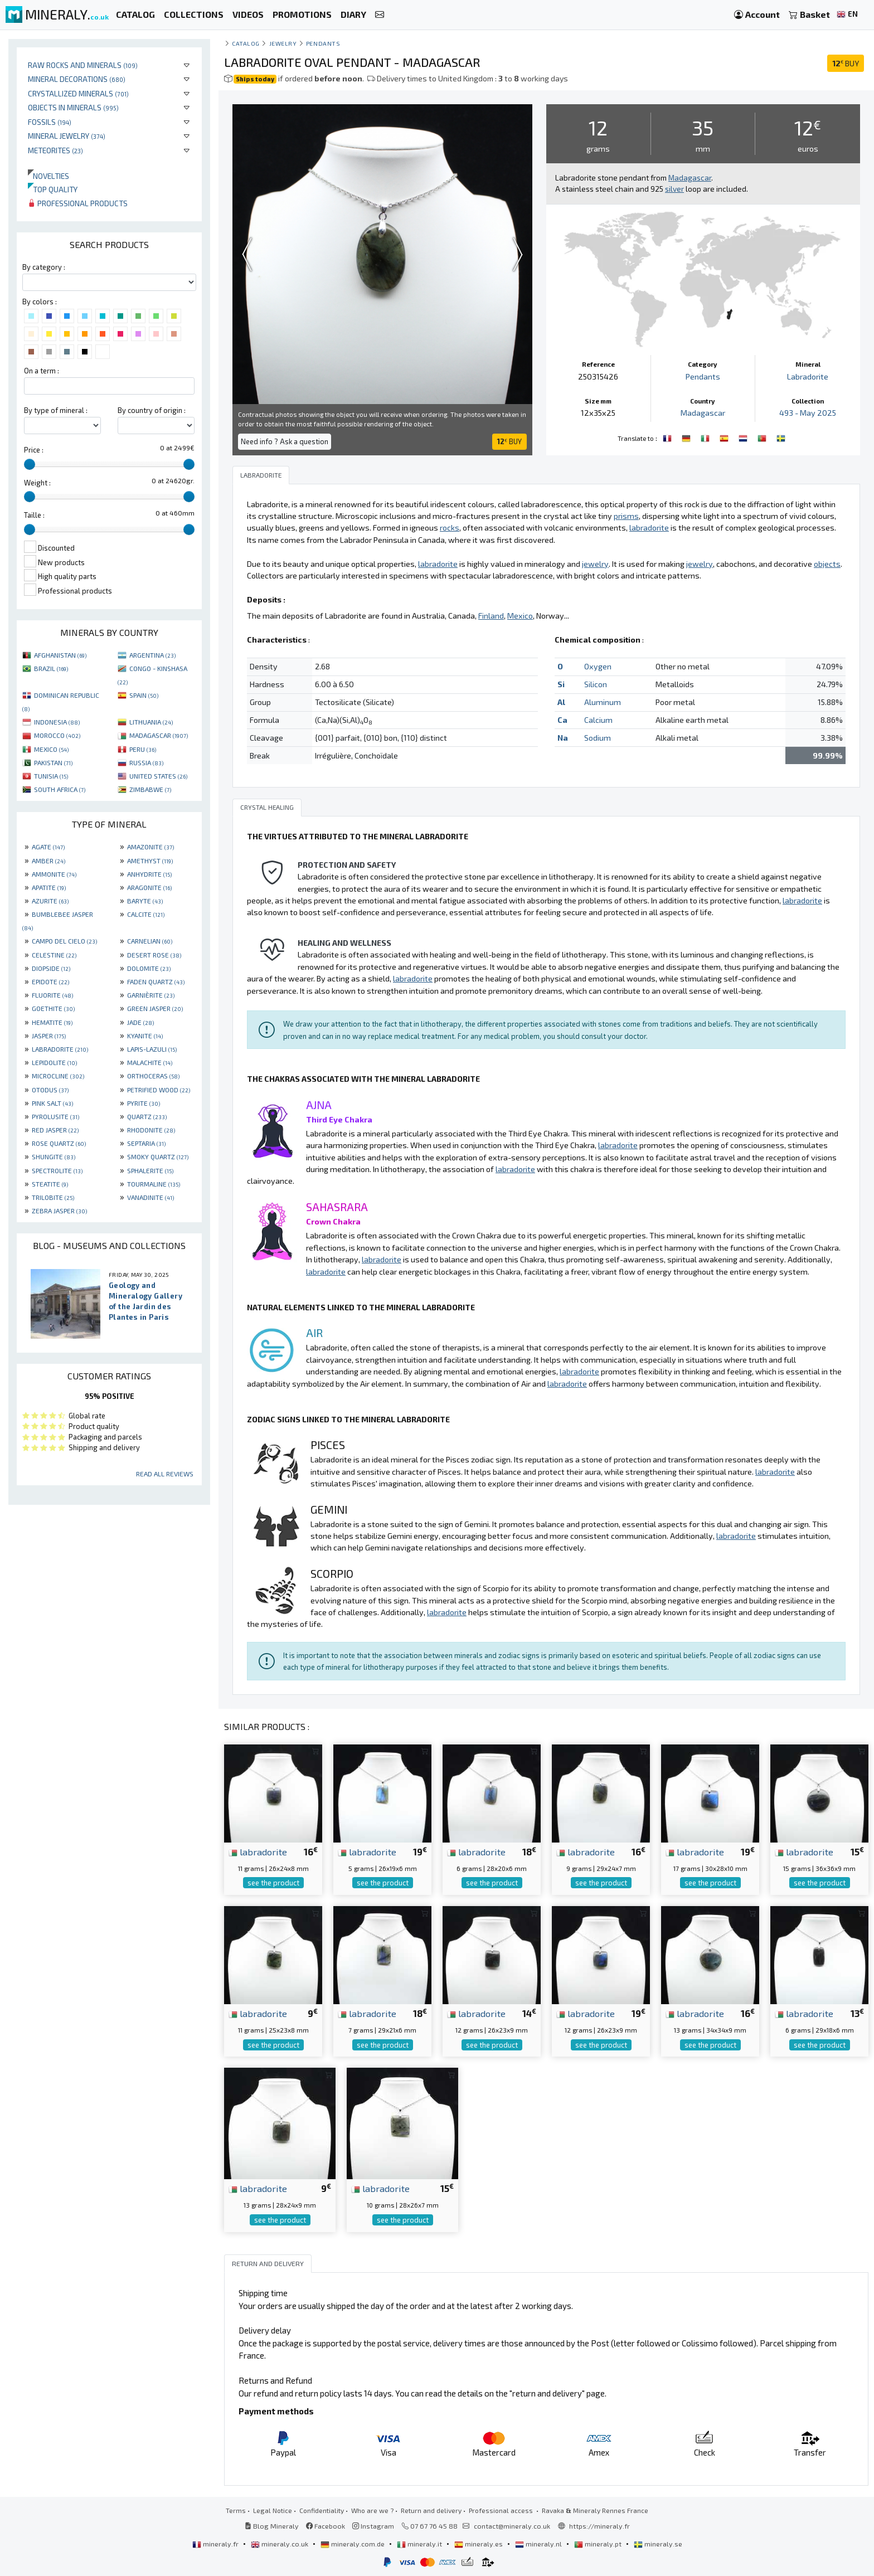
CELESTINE (54, 955)
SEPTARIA (146, 1143)
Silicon (595, 684)
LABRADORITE (60, 1049)
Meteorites (55, 150)
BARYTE (145, 901)
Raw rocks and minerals (83, 65)
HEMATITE (52, 1022)
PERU (142, 749)
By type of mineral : (56, 410)
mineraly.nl (539, 2544)
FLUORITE (52, 995)
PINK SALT (52, 1103)
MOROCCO (57, 735)
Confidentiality (321, 2510)
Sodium (597, 737)
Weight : (37, 482)
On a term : (41, 370)
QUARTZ (147, 1116)
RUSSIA (146, 762)
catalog (246, 43)
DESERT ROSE (154, 955)
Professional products (78, 203)
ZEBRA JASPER (59, 1210)
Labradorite (807, 376)
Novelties (48, 176)
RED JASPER (55, 1130)
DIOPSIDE (51, 968)
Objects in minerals (73, 107)
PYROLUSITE (55, 1116)
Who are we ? (372, 2510)
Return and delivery (431, 2510)
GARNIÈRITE (150, 995)
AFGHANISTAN (60, 655)
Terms (236, 2510)
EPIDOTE (50, 981)
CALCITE (145, 914)
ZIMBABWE (150, 789)
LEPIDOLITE (54, 1062)
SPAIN (143, 695)
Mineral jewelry (66, 135)
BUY (845, 63)
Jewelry (283, 43)
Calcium (598, 720)
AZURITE (50, 901)
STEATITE (50, 1184)
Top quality (52, 189)
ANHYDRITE (149, 874)
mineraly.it (420, 2544)
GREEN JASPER (155, 1008)
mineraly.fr (216, 2544)
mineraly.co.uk (280, 2544)
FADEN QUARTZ (155, 981)
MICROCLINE (58, 1076)
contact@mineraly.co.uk (512, 2526)
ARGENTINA (152, 655)
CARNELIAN (149, 941)
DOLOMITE (149, 968)
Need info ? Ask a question (284, 441)
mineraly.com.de (353, 2544)
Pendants (323, 43)
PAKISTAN (53, 762)
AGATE (48, 846)
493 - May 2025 (807, 412)
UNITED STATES (158, 776)
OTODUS (50, 1089)
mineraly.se (658, 2544)
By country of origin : (152, 410)
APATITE (49, 887)
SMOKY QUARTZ (157, 1156)
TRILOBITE (53, 1197)
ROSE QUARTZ (59, 1143)
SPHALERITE (150, 1170)
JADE (140, 1022)
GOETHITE (53, 1008)
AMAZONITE (150, 846)
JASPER (49, 1035)
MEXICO (51, 749)
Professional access (502, 2510)
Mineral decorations (76, 79)
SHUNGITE (53, 1156)
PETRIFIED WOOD (158, 1089)
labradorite (258, 1851)
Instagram (373, 2526)
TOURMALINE (153, 1184)
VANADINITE (150, 1197)
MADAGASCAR (158, 735)
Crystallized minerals (78, 93)
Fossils (49, 122)
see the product (273, 1882)
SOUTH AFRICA (59, 789)
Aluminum (602, 702)
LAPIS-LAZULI (152, 1049)
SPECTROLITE (57, 1170)
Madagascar (703, 412)
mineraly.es (479, 2544)
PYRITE (143, 1103)
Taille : (34, 515)
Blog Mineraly (272, 2526)
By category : (43, 267)
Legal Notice (272, 2510)
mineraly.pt (598, 2544)
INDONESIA (57, 722)
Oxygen (597, 666)
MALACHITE (149, 1062)
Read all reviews (164, 1473)
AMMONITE (54, 874)
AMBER (48, 860)
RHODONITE (151, 1130)
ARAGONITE (149, 887)
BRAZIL (51, 668)
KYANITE (145, 1035)
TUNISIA (51, 776)
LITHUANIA (151, 722)
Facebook (325, 2526)
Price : (33, 449)
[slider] (29, 464)
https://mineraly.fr (599, 2526)
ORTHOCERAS (153, 1076)
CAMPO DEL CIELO (64, 941)
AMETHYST (150, 860)
